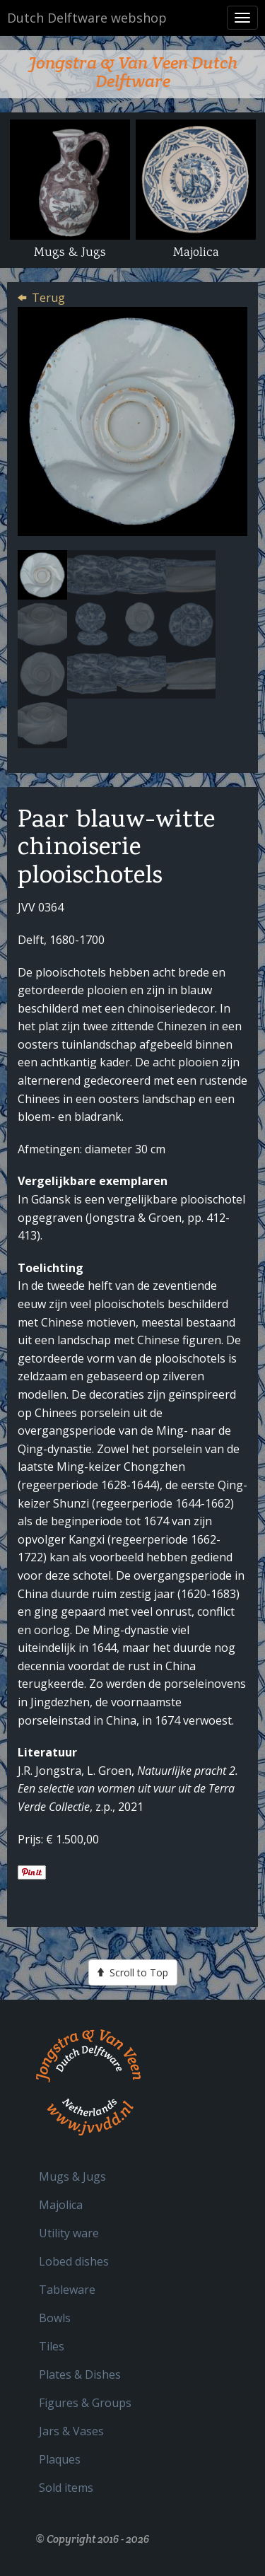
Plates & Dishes (80, 2374)
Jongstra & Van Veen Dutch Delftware (132, 72)
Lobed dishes (74, 2261)
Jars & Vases (71, 2431)
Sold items (66, 2487)
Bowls (55, 2318)
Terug (48, 297)
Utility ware (69, 2233)
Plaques (60, 2459)
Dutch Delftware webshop (87, 17)
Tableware (67, 2289)
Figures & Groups (85, 2403)
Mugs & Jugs (72, 2176)
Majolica (61, 2205)
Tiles (51, 2346)
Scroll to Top (133, 1972)
